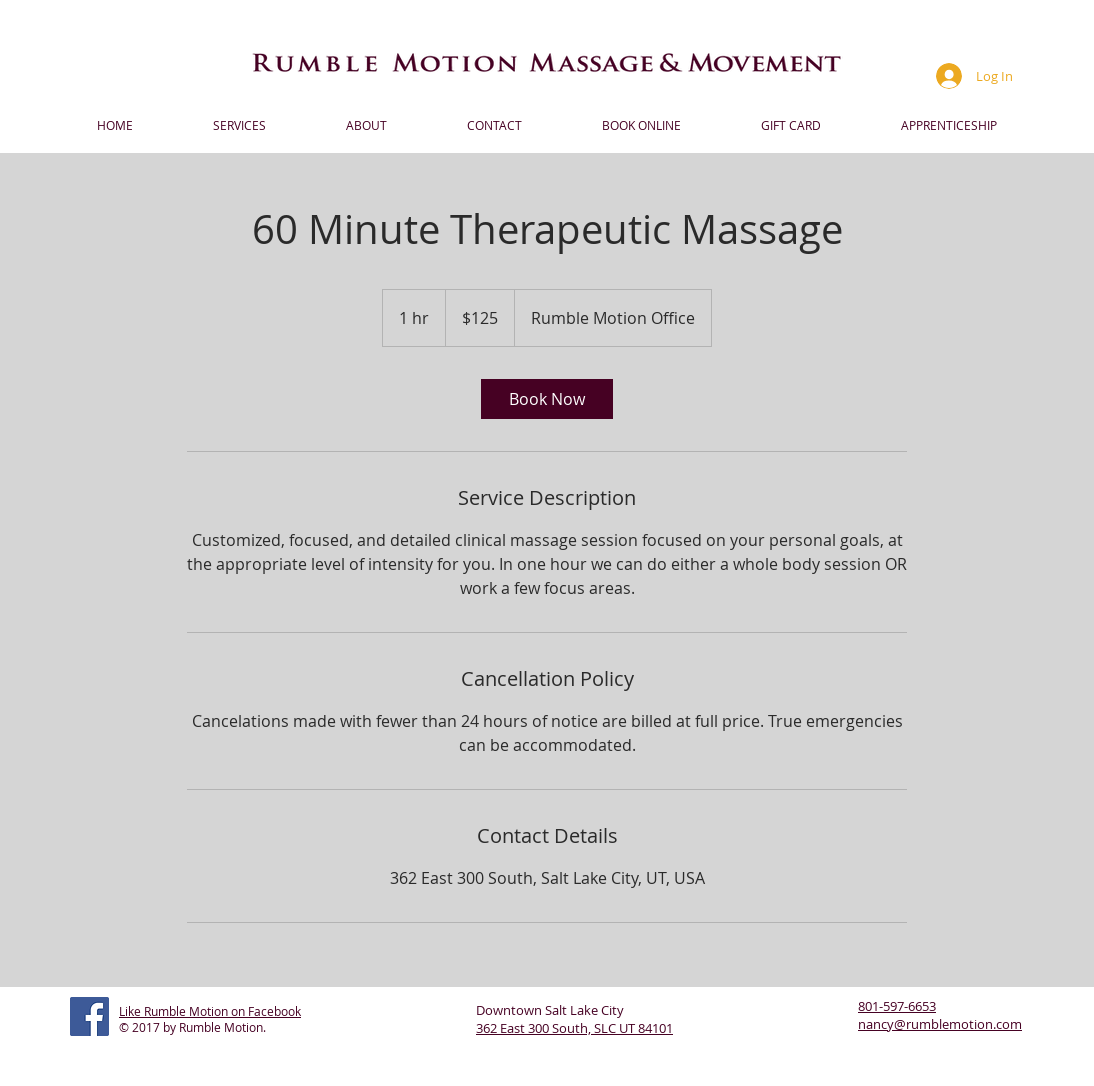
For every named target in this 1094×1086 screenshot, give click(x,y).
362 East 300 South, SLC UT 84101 (574, 1028)
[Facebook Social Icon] (89, 1016)
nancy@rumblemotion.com (940, 1024)
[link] (547, 399)
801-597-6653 (897, 1006)
